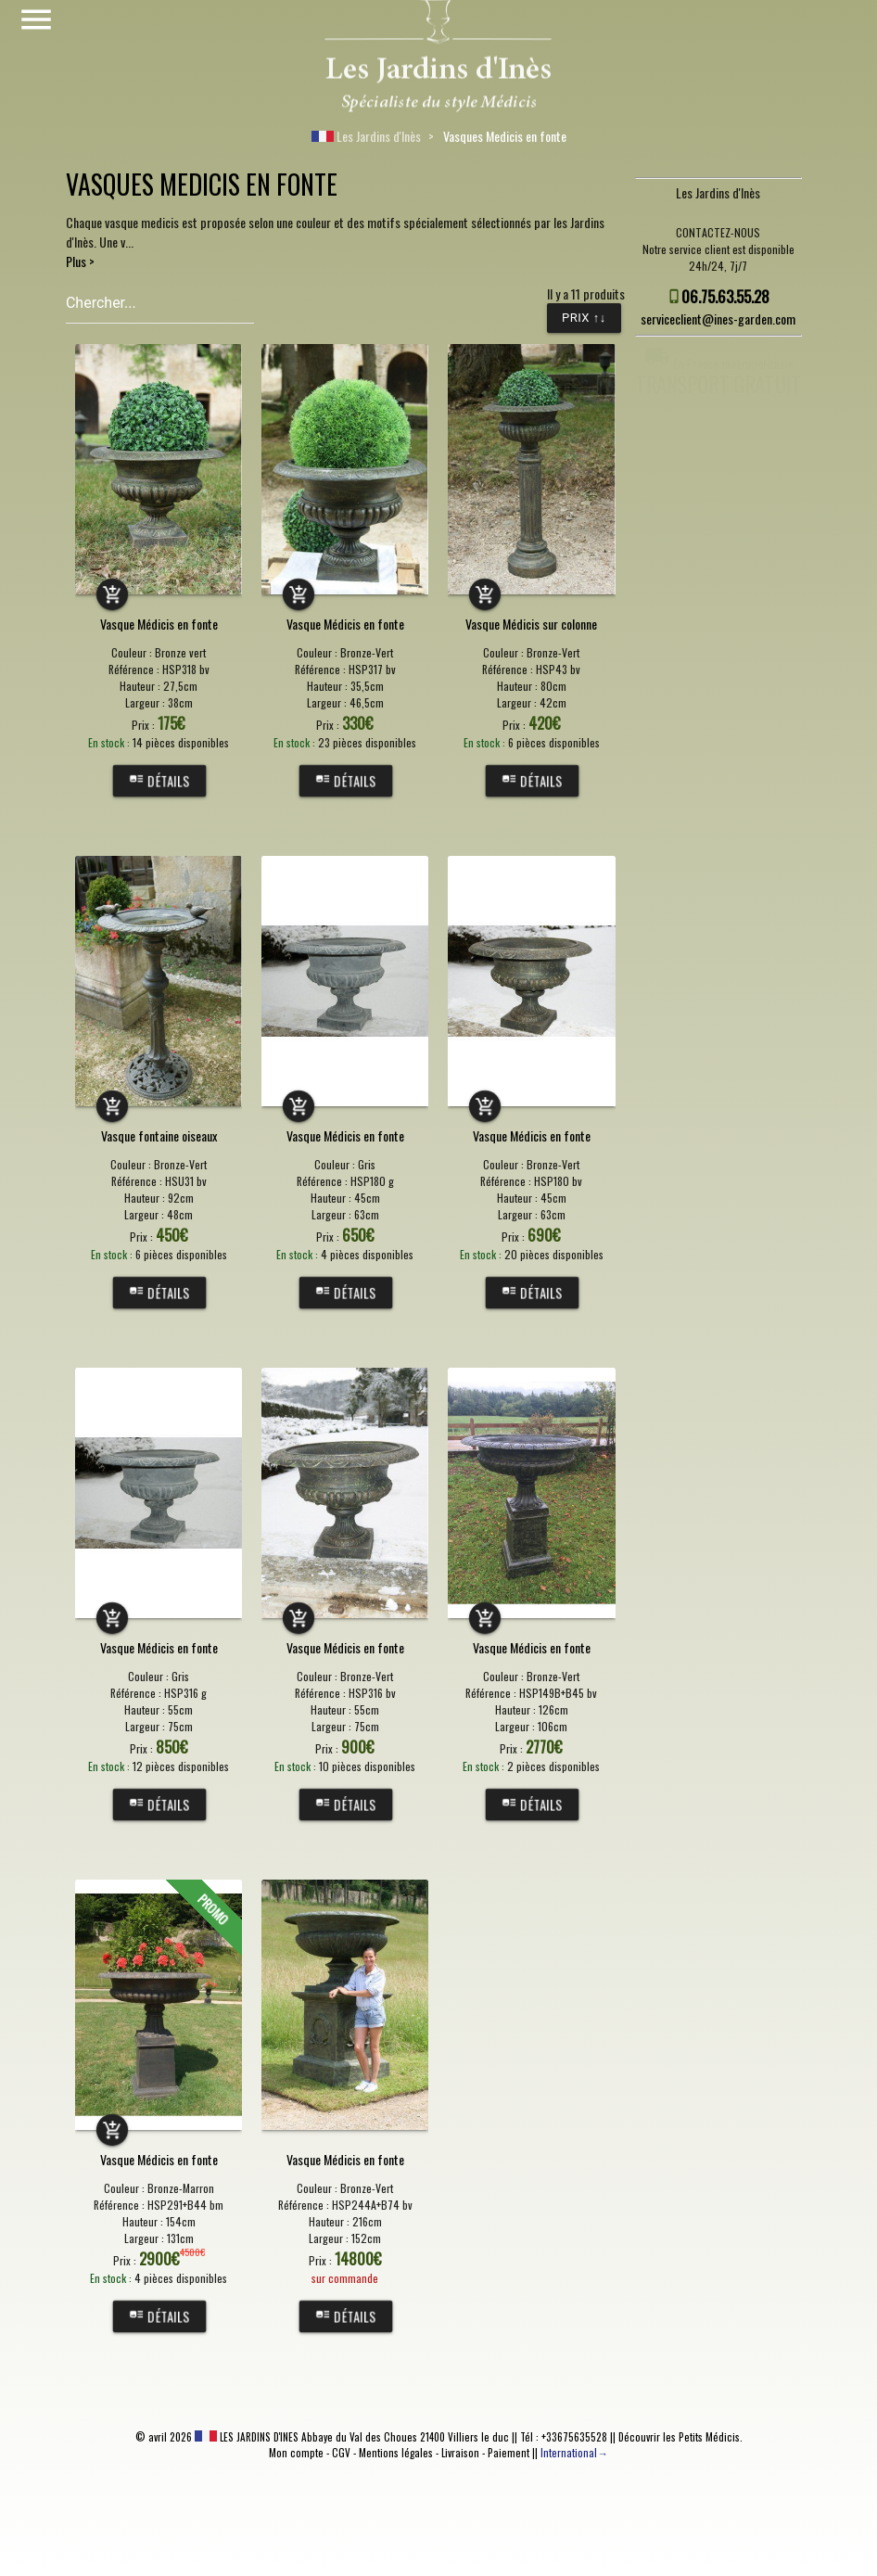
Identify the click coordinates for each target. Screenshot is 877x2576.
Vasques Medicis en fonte (504, 136)
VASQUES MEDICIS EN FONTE (201, 184)
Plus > (80, 261)
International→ (573, 2452)
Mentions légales (396, 2452)
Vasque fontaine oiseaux (159, 1135)
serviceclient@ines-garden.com (718, 318)
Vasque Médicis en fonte (159, 623)
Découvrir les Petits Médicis (679, 2436)
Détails (159, 781)
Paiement (508, 2452)
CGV (341, 2452)
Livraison (460, 2452)
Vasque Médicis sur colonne (531, 623)
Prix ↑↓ (584, 318)
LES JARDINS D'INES (247, 2436)
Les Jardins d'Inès (366, 136)
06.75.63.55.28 (725, 296)
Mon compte (296, 2452)
